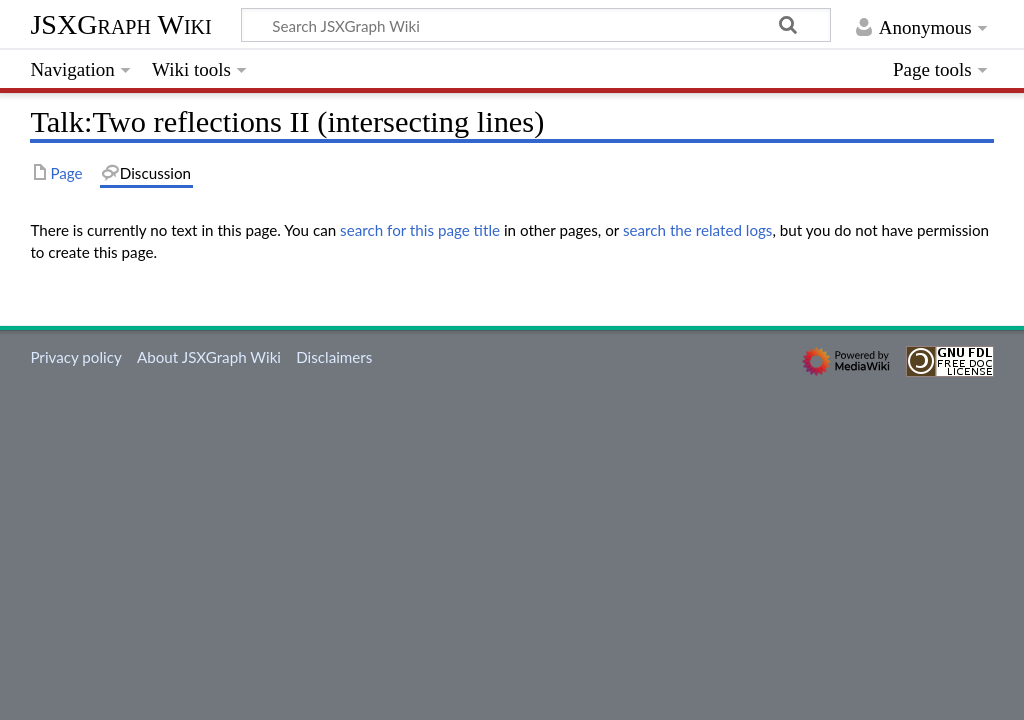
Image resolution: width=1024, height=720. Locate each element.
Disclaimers (334, 357)
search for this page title (420, 230)
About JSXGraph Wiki (209, 357)
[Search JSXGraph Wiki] (536, 25)
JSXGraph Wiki (120, 24)
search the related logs (698, 230)
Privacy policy (75, 357)
